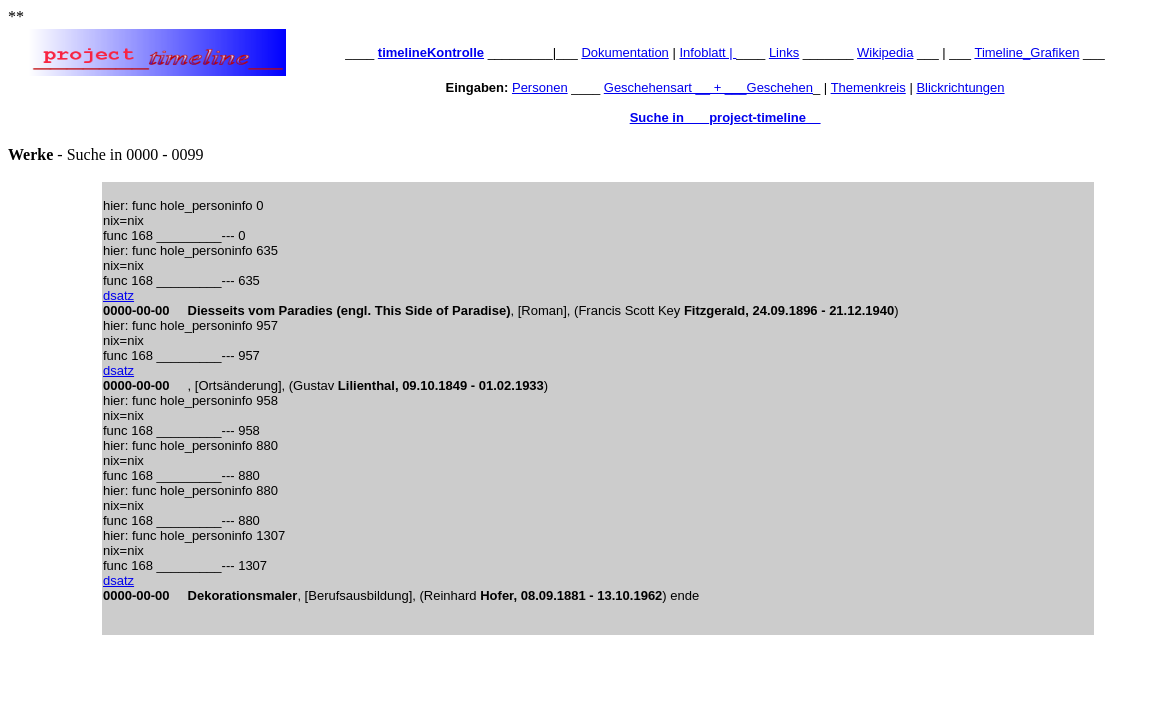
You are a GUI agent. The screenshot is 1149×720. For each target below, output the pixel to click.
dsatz (118, 295)
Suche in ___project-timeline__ (725, 117)
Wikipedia (885, 52)
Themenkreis (868, 87)
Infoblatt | (707, 52)
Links (784, 52)
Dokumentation (624, 52)
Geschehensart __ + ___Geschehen (708, 87)
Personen (540, 87)
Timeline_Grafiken (1026, 52)
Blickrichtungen (960, 87)
